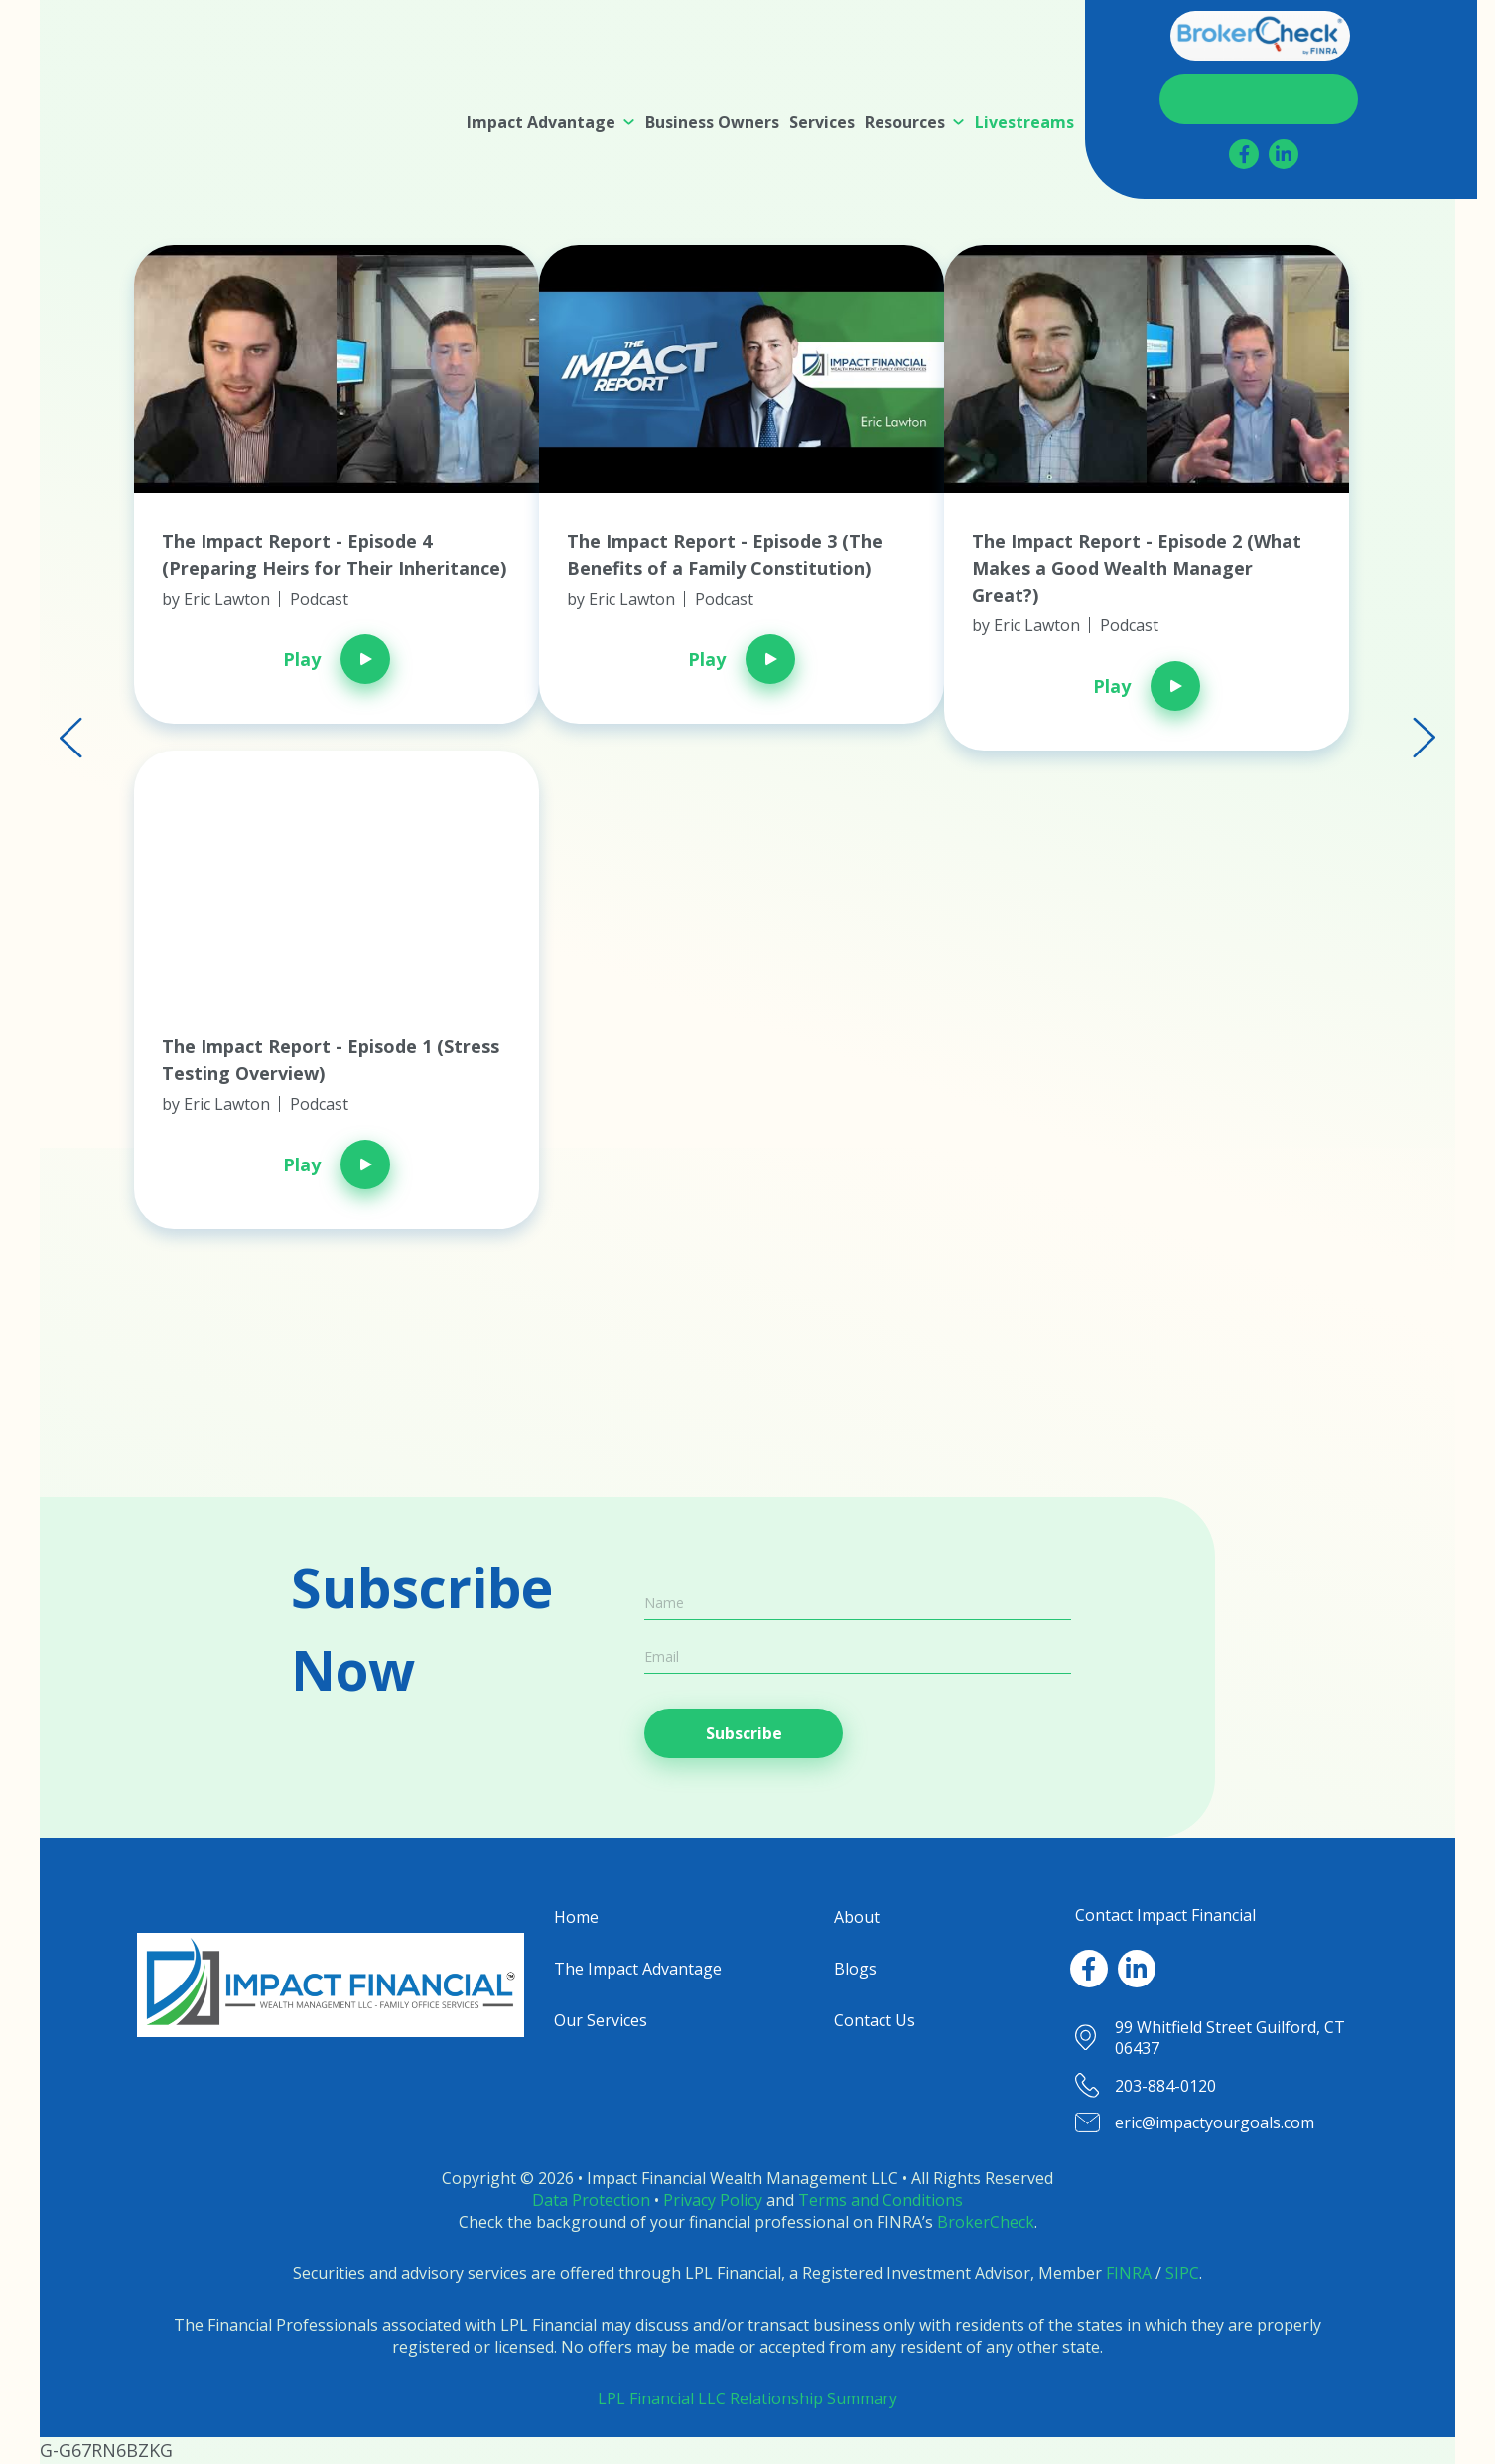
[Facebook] (1244, 154)
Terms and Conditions (880, 2200)
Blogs (855, 1969)
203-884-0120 (1165, 2086)
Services (822, 122)
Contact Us (1259, 99)
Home (576, 1917)
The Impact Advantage (638, 1969)
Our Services (600, 2020)
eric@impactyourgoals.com (1214, 2122)
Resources (905, 122)
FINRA (1129, 2273)
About (857, 1917)
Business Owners (712, 122)
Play (336, 659)
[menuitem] (551, 122)
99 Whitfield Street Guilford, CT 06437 (1230, 2037)
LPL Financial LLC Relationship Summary (747, 2398)
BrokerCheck (985, 2222)
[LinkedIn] (1283, 154)
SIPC (1182, 2273)
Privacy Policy (712, 2200)
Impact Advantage (541, 122)
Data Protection (591, 2200)
